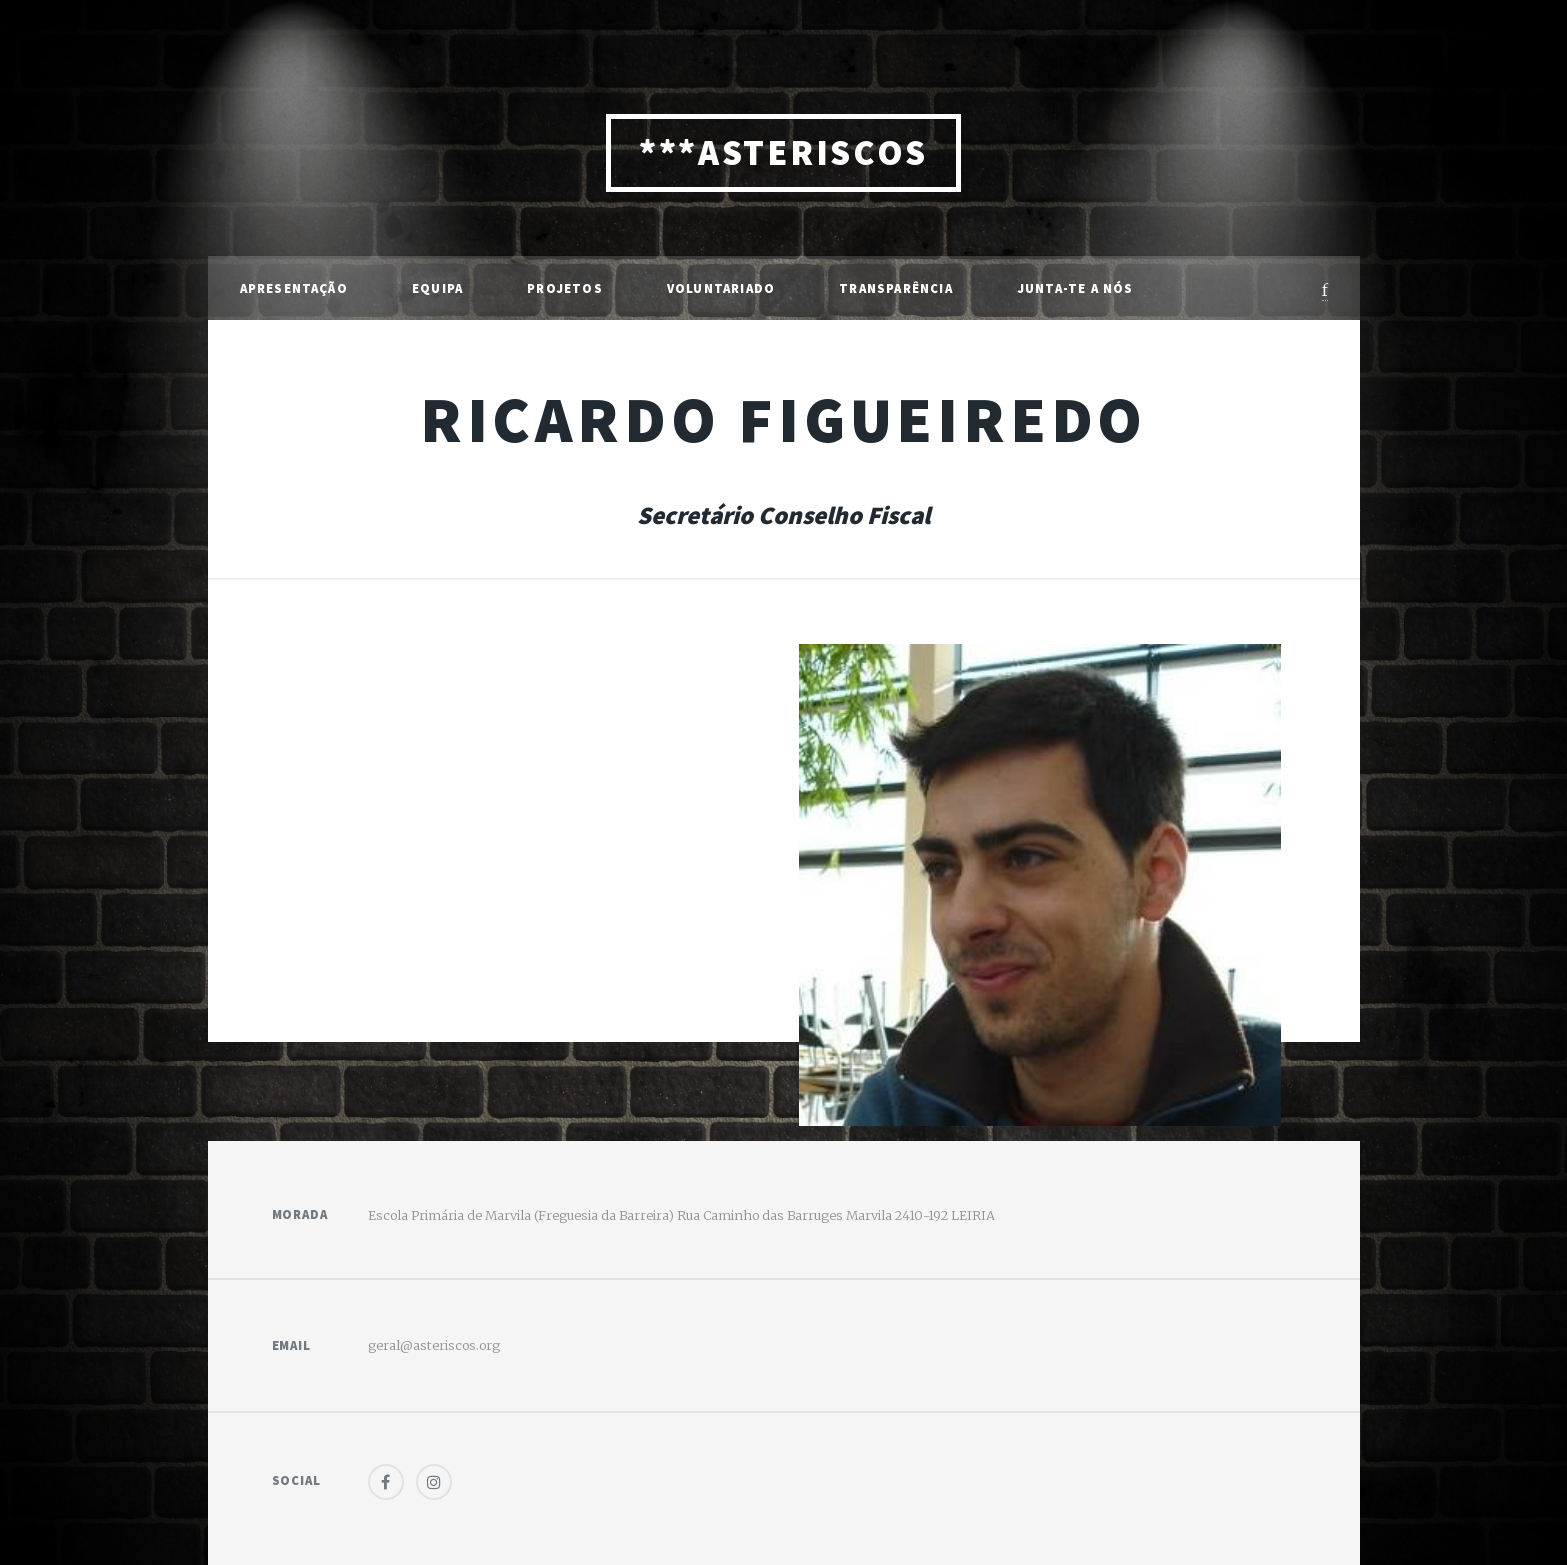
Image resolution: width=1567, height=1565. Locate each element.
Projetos (565, 288)
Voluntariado (721, 288)
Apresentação (294, 288)
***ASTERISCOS (783, 152)
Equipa (437, 288)
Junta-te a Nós (1075, 288)
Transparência (896, 288)
